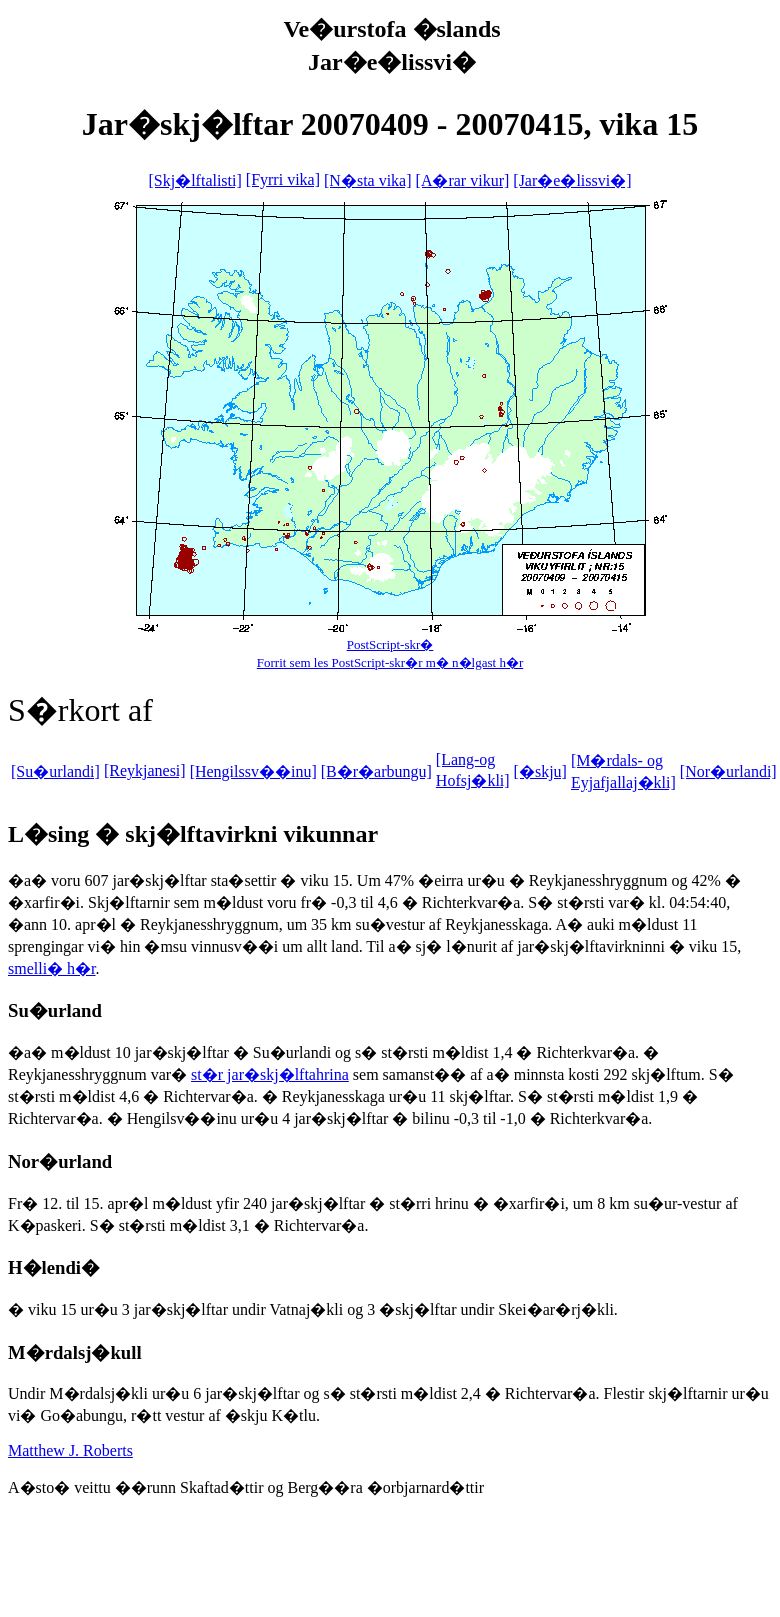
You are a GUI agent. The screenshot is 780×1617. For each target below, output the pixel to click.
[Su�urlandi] (55, 771)
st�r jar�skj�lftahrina (270, 1074)
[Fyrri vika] (283, 179)
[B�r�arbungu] (376, 771)
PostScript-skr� (390, 644)
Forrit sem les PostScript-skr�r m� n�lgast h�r (390, 662)
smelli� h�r (52, 968)
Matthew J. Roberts (70, 1450)
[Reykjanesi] (145, 770)
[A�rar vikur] (463, 180)
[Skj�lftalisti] (194, 180)
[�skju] (540, 771)
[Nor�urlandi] (728, 771)
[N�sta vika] (368, 180)
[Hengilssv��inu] (253, 771)
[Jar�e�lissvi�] (572, 180)
